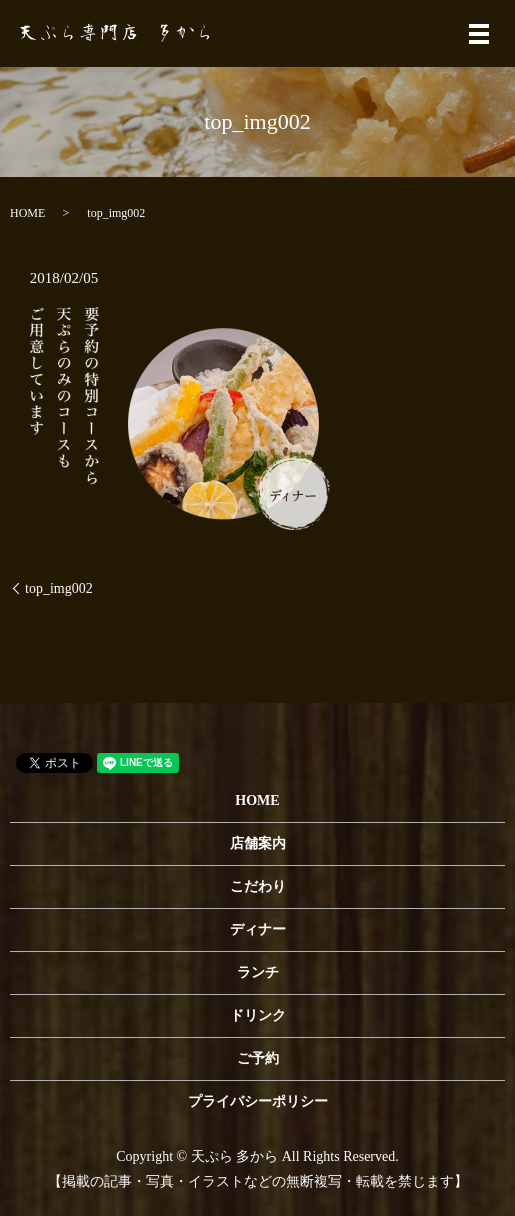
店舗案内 (258, 843)
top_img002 (59, 588)
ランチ (258, 972)
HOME (27, 213)
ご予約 (258, 1058)
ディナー (258, 929)
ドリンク (258, 1015)
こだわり (258, 886)
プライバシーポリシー (258, 1101)
